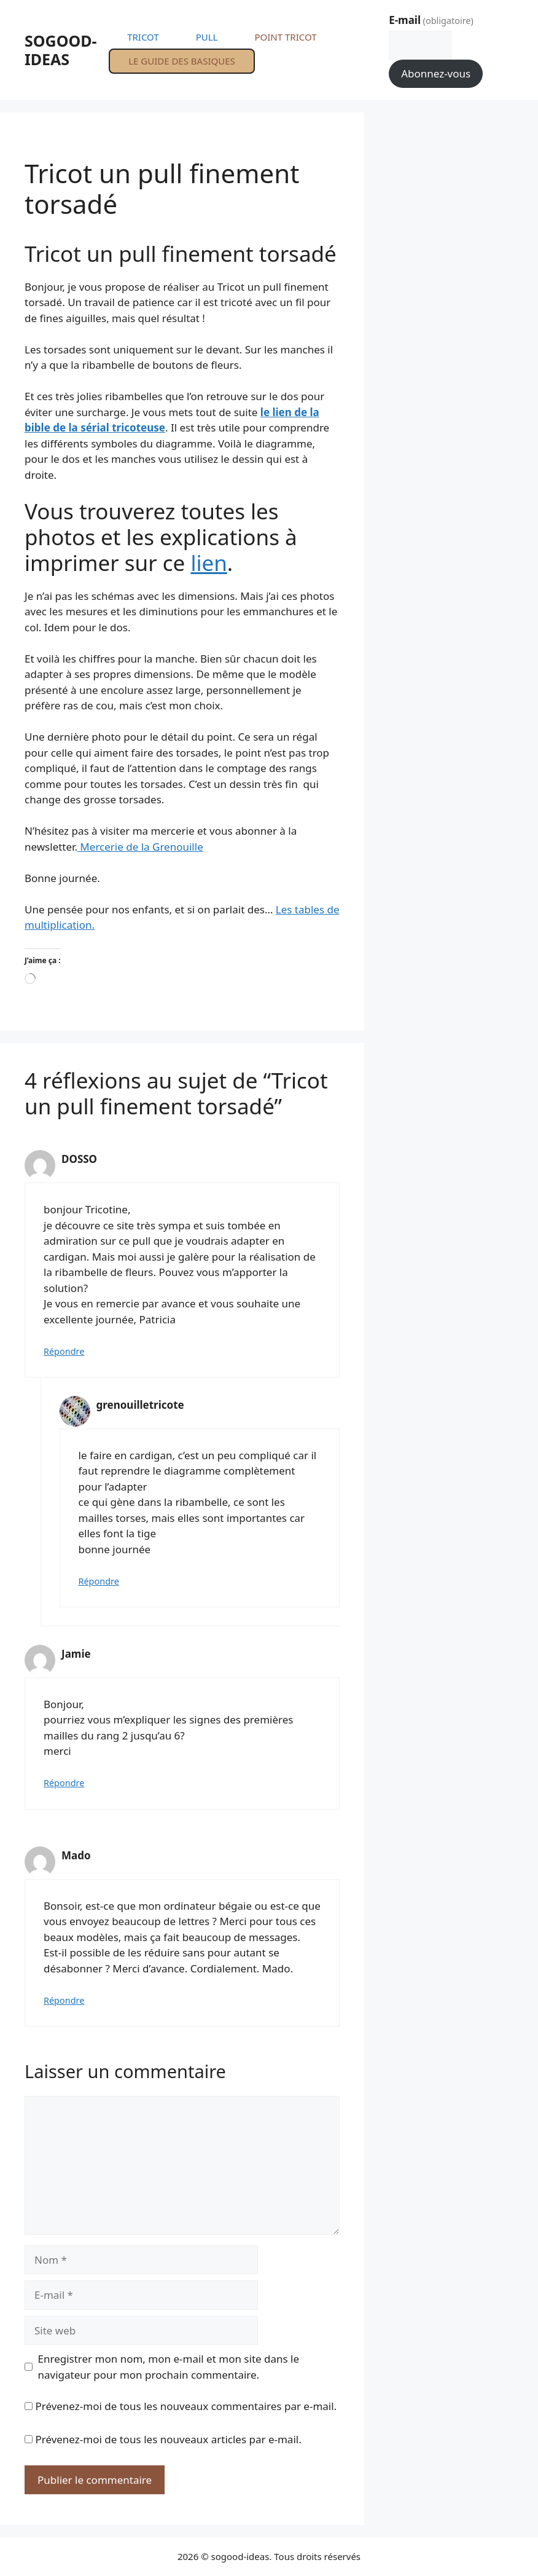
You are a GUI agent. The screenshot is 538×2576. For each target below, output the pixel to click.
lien (208, 562)
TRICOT (143, 37)
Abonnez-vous (435, 73)
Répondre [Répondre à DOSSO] (64, 1351)
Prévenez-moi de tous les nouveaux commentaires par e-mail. (186, 2406)
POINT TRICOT (285, 37)
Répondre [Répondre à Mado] (64, 2000)
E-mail (431, 20)
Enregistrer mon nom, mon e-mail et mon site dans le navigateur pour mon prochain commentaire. (169, 2367)
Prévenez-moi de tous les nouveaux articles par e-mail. (168, 2439)
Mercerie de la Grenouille (140, 847)
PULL (207, 37)
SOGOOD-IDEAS (61, 49)
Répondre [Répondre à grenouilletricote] (99, 1581)
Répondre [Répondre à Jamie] (64, 1783)
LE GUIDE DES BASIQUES (181, 61)
